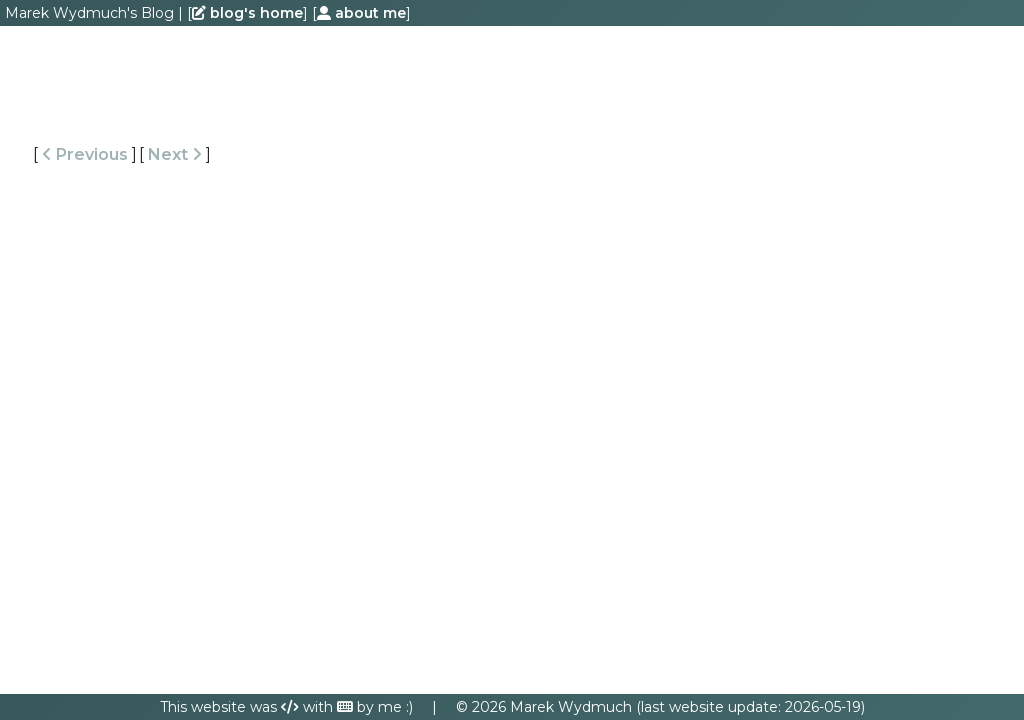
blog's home (247, 13)
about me (361, 13)
